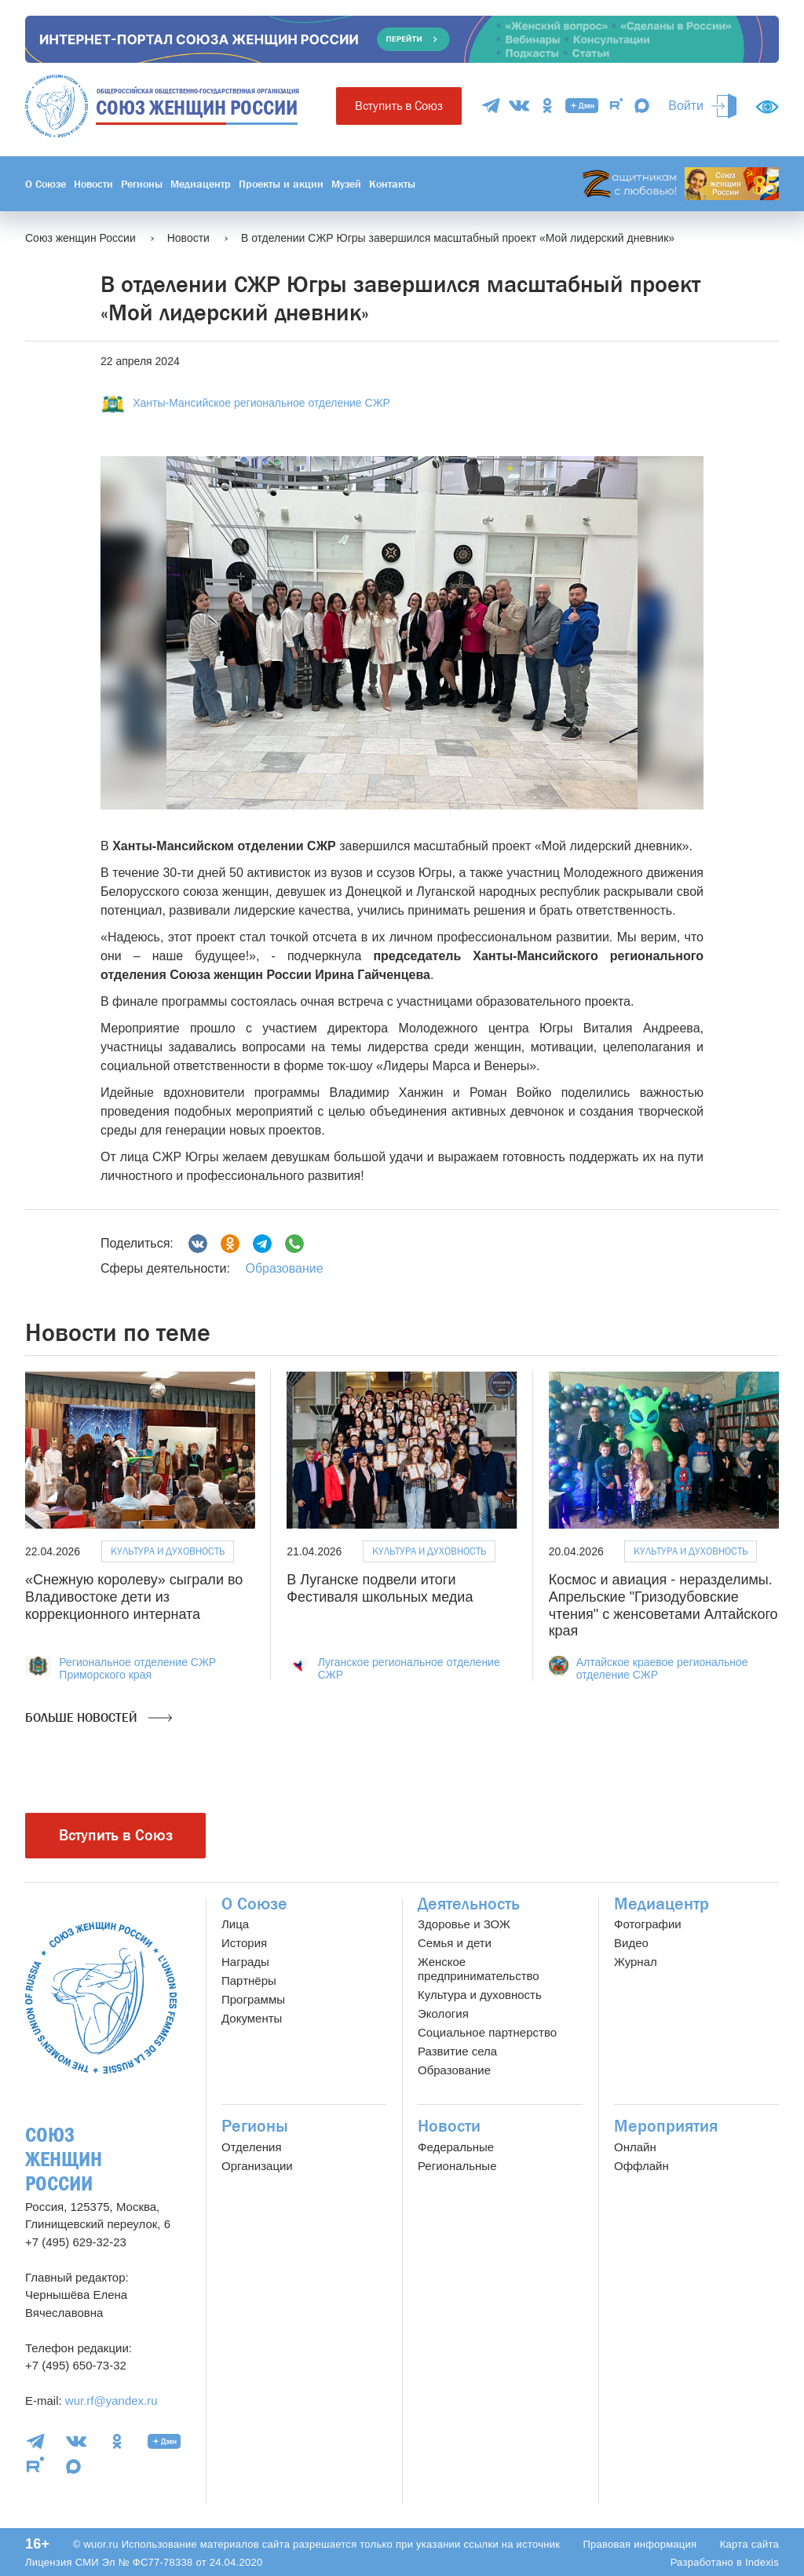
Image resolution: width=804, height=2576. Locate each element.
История (244, 1942)
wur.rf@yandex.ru (111, 2400)
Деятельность (469, 1904)
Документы (251, 2018)
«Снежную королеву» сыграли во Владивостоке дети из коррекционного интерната (134, 1596)
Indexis (762, 2562)
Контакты (392, 184)
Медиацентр (200, 184)
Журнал (635, 1961)
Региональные (457, 2165)
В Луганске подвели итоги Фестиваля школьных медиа (380, 1588)
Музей (346, 184)
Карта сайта (749, 2544)
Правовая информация (639, 2544)
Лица (235, 1924)
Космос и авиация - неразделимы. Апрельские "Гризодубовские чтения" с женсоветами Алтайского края (663, 1605)
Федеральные (456, 2147)
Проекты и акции (281, 184)
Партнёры (248, 1980)
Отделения (251, 2147)
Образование (284, 1268)
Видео (631, 1942)
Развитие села (457, 2051)
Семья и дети (455, 1942)
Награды (245, 1961)
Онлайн (635, 2147)
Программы (253, 1999)
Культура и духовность (168, 1551)
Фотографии (648, 1924)
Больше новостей (98, 1717)
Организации (257, 2165)
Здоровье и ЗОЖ (464, 1924)
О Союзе (45, 184)
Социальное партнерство (487, 2032)
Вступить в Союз (399, 105)
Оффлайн (641, 2165)
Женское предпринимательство (478, 1968)
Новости (93, 184)
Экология (443, 2013)
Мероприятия (666, 2126)
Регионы (142, 184)
